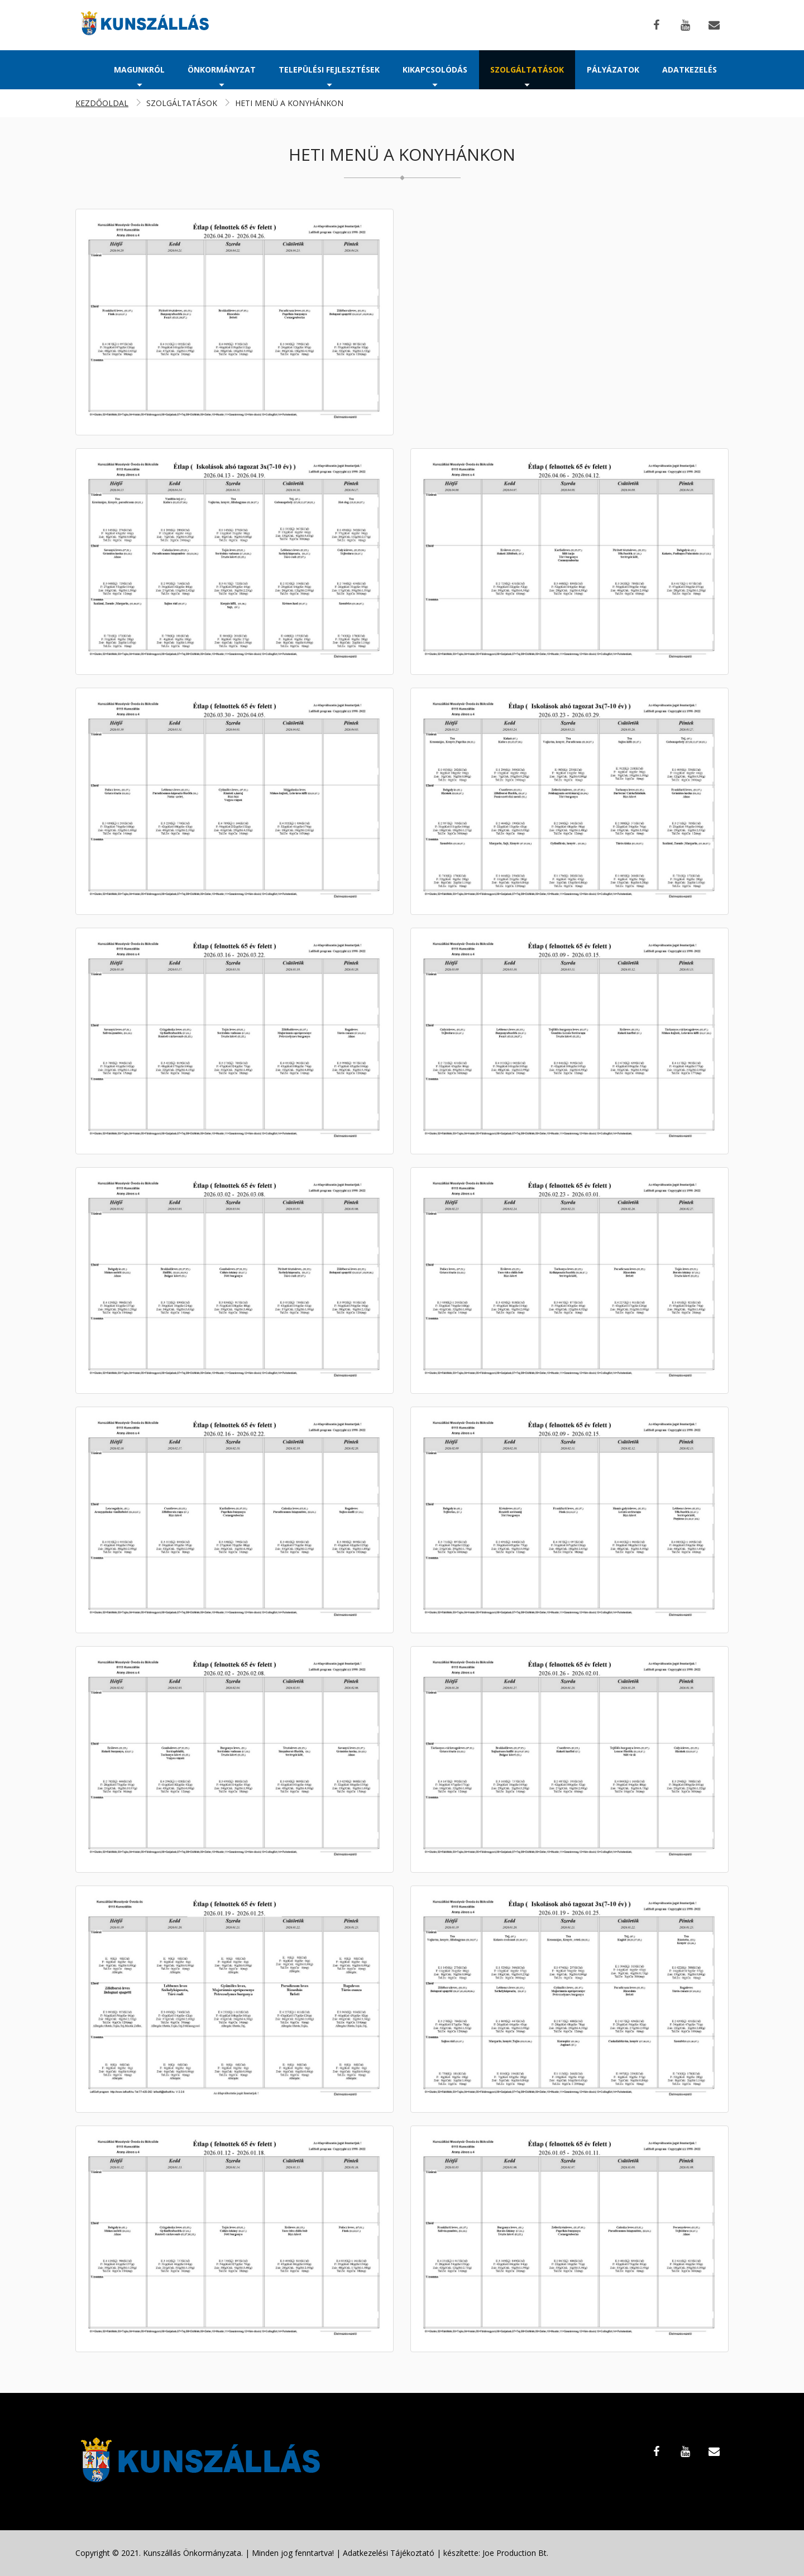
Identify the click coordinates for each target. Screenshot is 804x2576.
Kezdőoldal (101, 103)
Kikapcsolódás (435, 75)
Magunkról (139, 75)
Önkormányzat (222, 75)
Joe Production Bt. (515, 2553)
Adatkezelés (689, 69)
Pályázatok (613, 69)
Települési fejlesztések (329, 75)
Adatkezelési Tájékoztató (388, 2553)
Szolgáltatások (527, 75)
